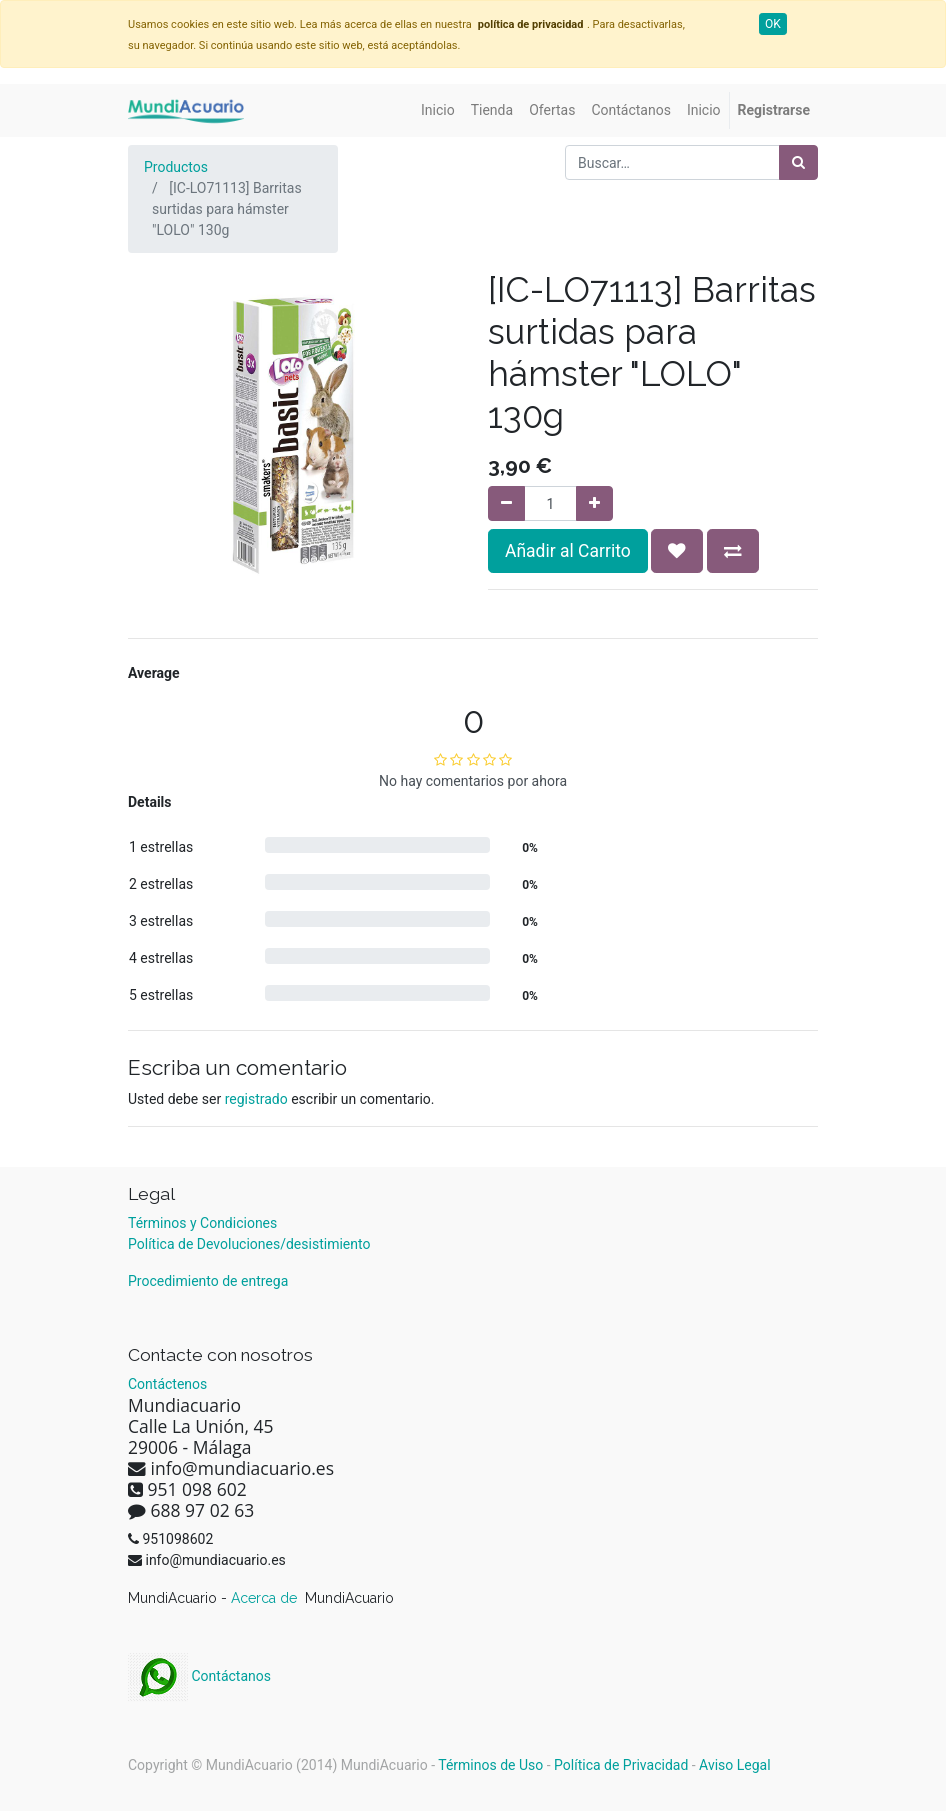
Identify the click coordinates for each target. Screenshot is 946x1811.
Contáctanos (199, 1676)
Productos (176, 167)
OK (773, 24)
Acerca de (266, 1598)
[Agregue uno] (594, 503)
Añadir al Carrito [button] (568, 551)
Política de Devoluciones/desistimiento (249, 1244)
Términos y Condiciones (202, 1223)
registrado (256, 1099)
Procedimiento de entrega (208, 1281)
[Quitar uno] (506, 503)
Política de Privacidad (621, 1765)
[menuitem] (438, 110)
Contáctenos (167, 1384)
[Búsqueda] (798, 162)
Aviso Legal (735, 1765)
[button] (677, 551)
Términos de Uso (490, 1765)
